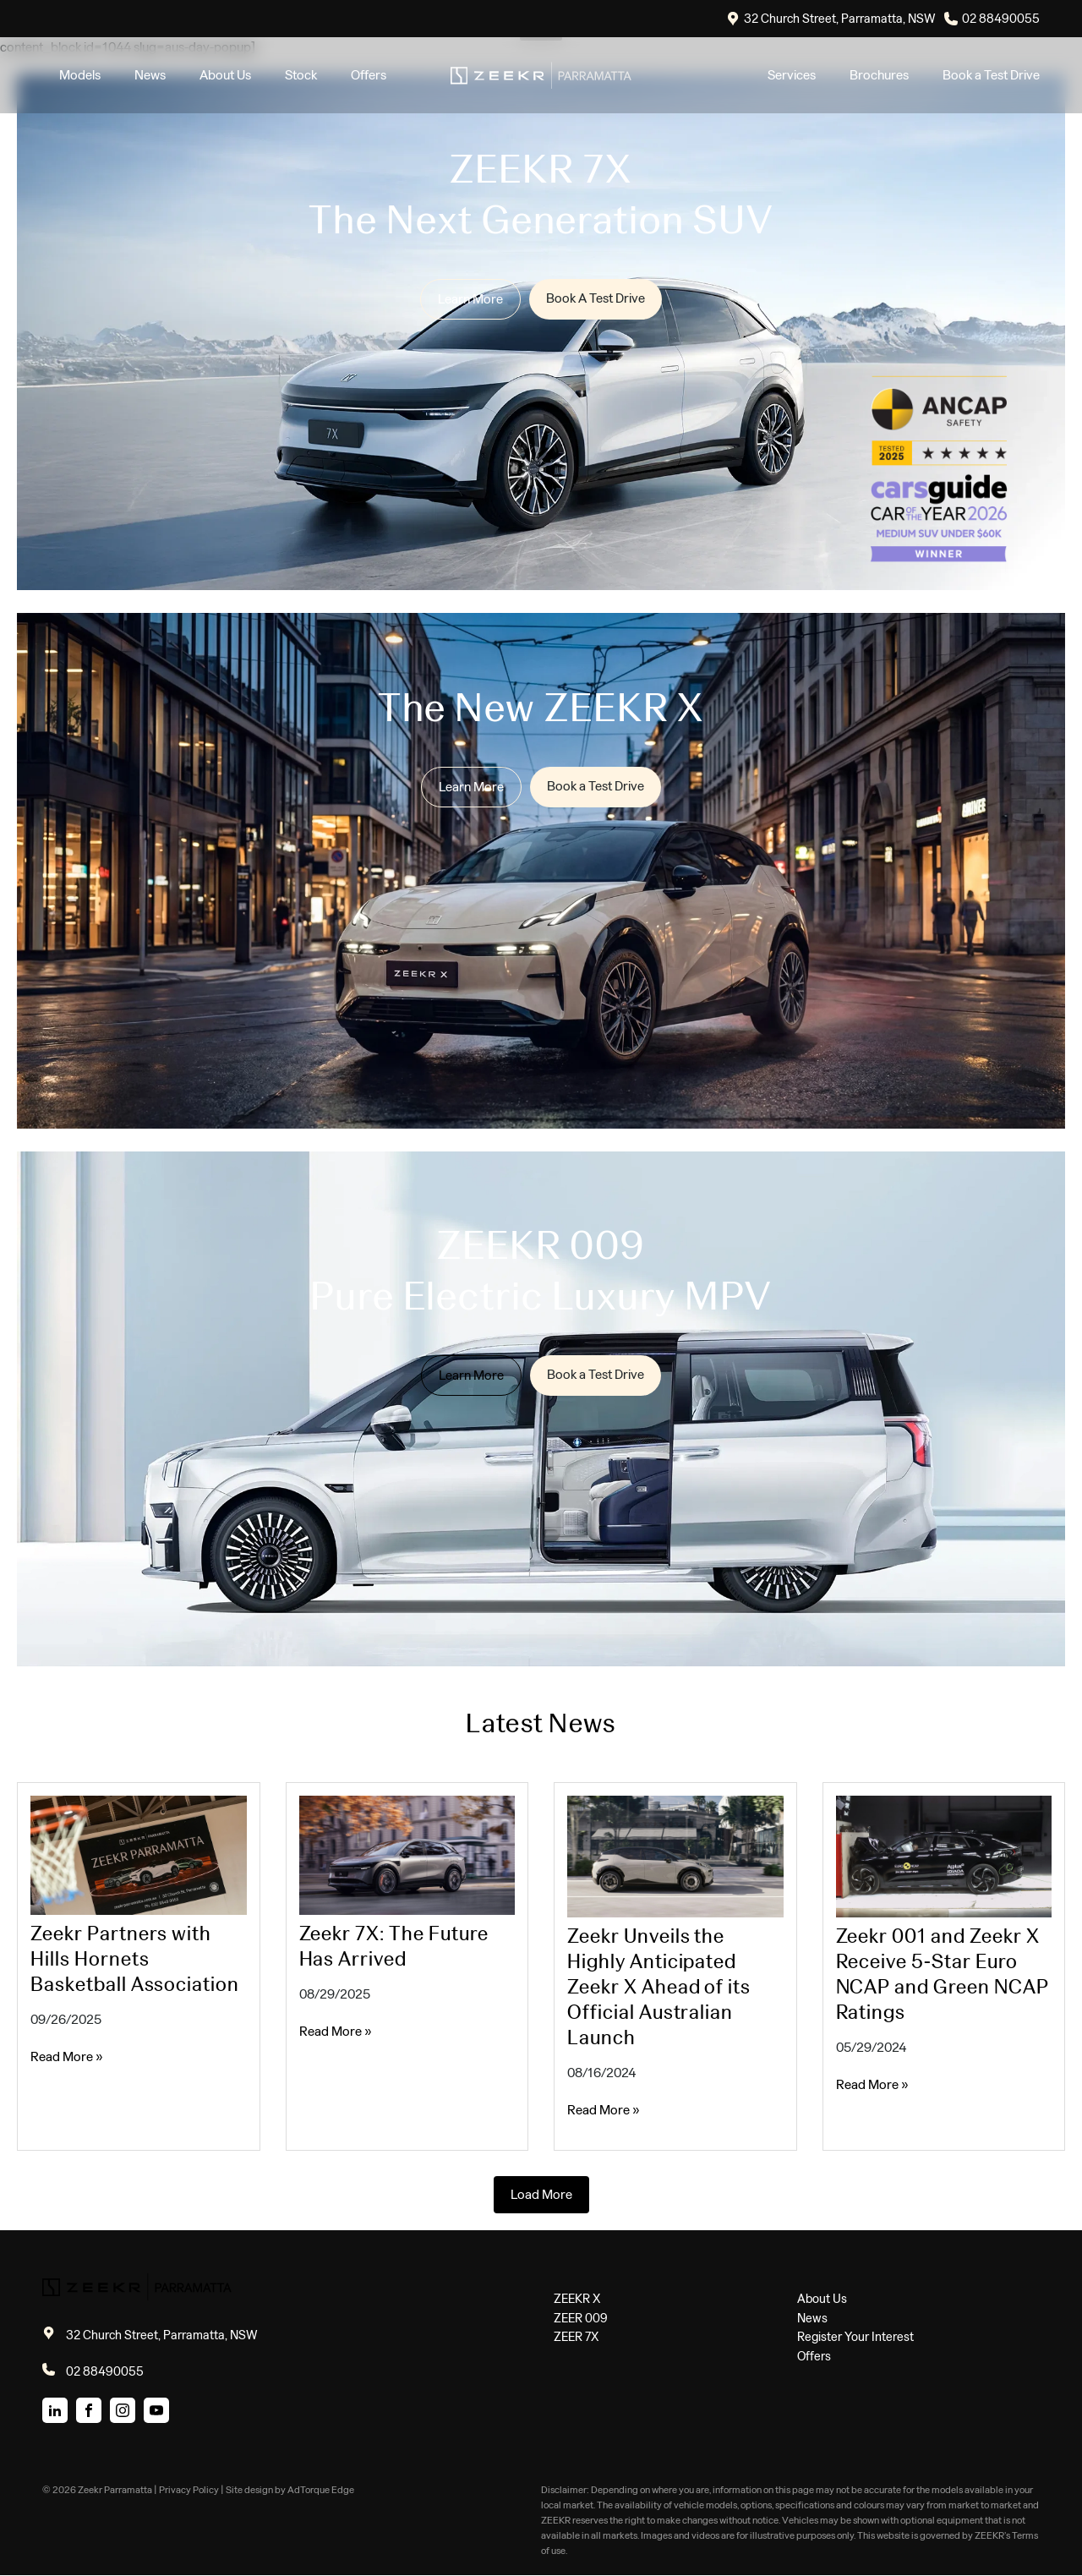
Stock (301, 75)
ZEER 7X (576, 2336)
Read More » (66, 2056)
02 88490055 (1001, 18)
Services (792, 75)
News (150, 75)
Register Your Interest (855, 2336)
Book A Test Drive (595, 298)
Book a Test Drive (991, 75)
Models (80, 75)
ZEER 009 (581, 2318)
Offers (368, 75)
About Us (225, 75)
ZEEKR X (577, 2298)
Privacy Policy (189, 2490)
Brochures (879, 75)
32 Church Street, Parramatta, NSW (840, 18)
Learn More (470, 299)
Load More (541, 2194)
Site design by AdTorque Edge (290, 2490)
